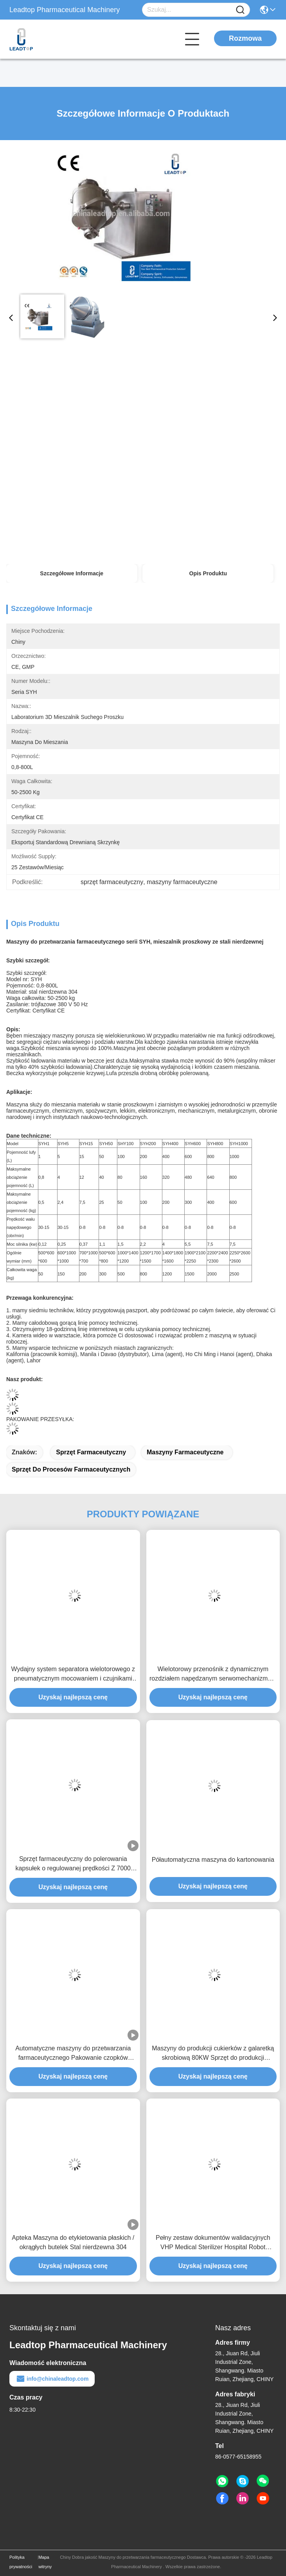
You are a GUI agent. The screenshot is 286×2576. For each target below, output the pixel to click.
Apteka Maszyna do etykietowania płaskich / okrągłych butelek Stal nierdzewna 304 (73, 2242)
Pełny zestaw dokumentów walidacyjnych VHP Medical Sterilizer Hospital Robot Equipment (213, 2243)
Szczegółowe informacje (71, 573)
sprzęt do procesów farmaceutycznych (71, 1469)
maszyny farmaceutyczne (185, 1452)
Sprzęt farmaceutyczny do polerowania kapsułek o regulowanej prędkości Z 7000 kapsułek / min (73, 1864)
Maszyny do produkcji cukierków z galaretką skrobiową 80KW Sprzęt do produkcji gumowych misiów (213, 2054)
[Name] (240, 10)
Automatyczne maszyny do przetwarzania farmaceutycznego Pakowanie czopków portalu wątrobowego (73, 2054)
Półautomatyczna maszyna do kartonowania (213, 1859)
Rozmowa (245, 38)
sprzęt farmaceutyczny (91, 1452)
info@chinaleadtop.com (52, 2378)
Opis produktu (208, 573)
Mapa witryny (45, 2562)
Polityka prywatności (20, 2562)
